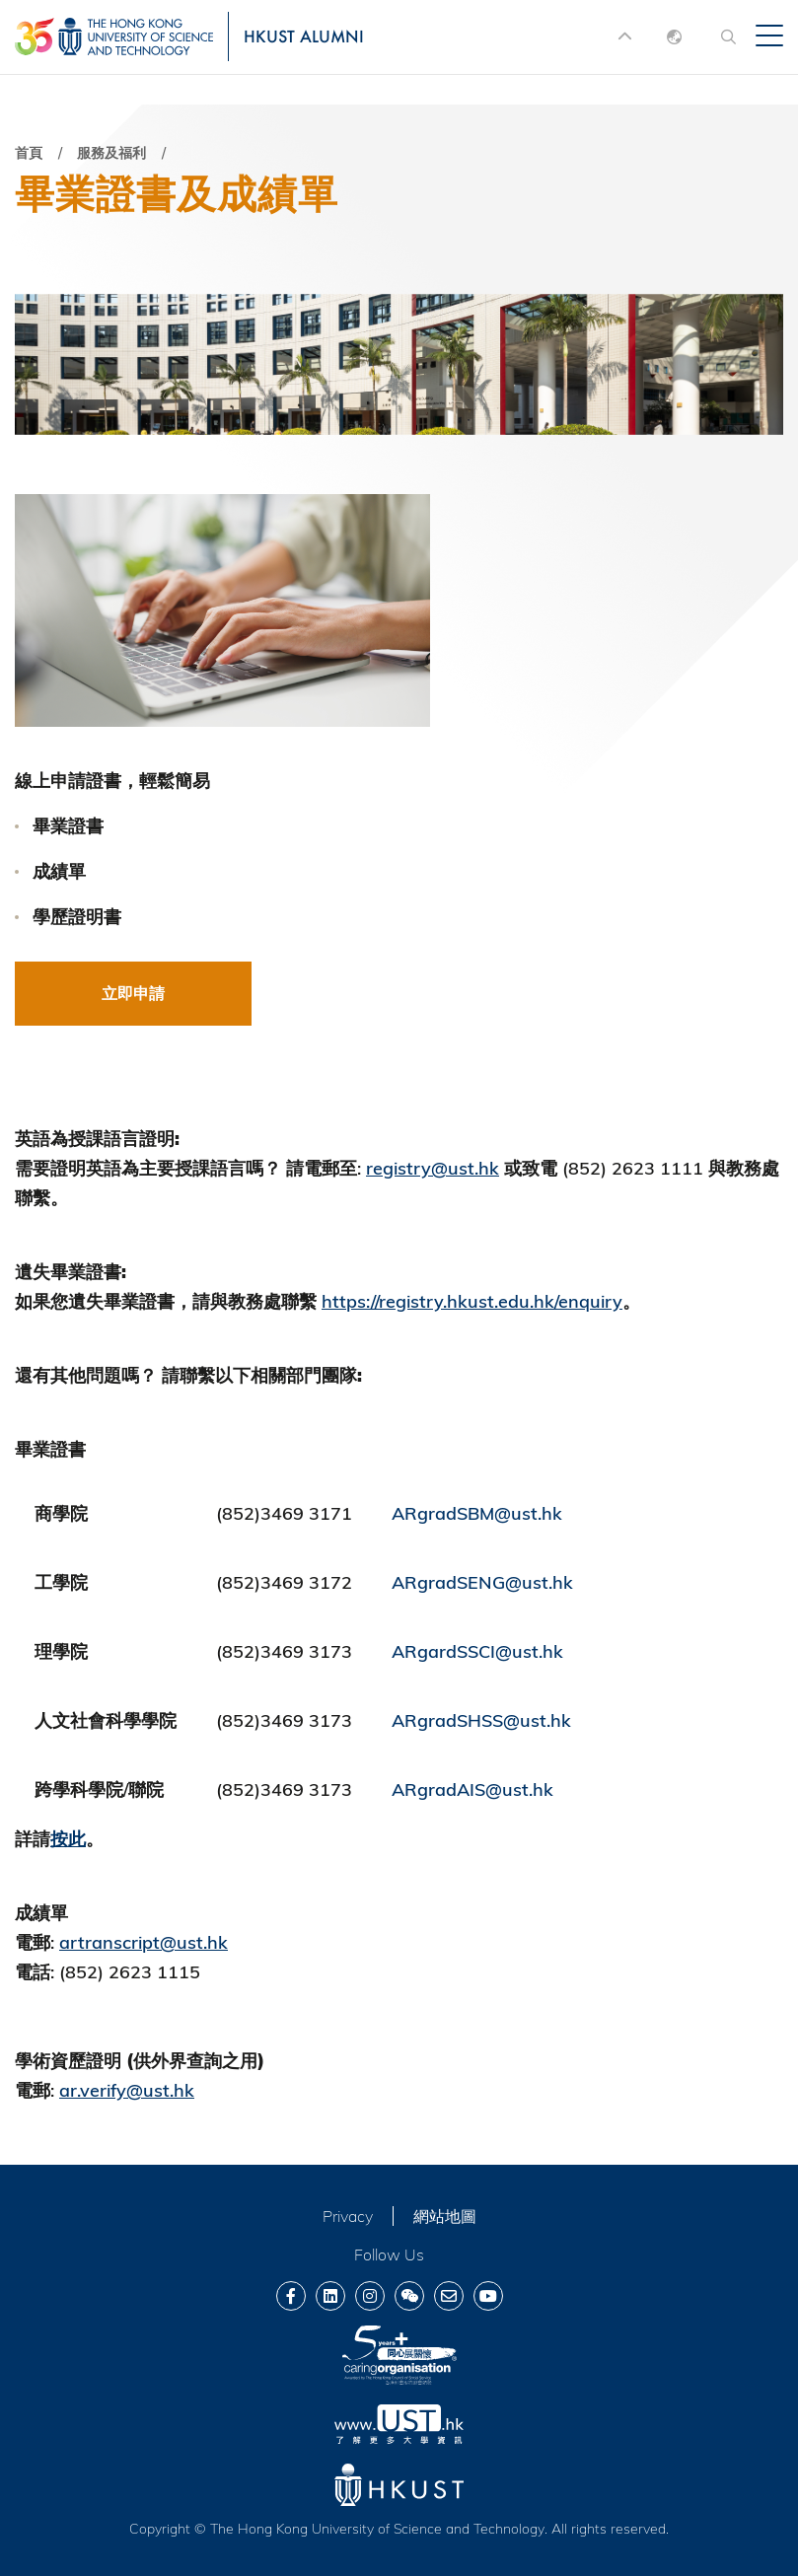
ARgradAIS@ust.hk (472, 1789)
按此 (68, 1838)
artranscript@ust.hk (143, 1942)
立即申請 (133, 993)
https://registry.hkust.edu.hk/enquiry (472, 1301)
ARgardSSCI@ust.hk (477, 1651)
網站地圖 (444, 2216)
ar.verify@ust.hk (126, 2090)
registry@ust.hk (432, 1168)
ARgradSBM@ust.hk (477, 1513)
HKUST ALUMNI (304, 36)
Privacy (348, 2216)
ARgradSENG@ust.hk (482, 1582)
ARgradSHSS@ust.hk (481, 1720)
